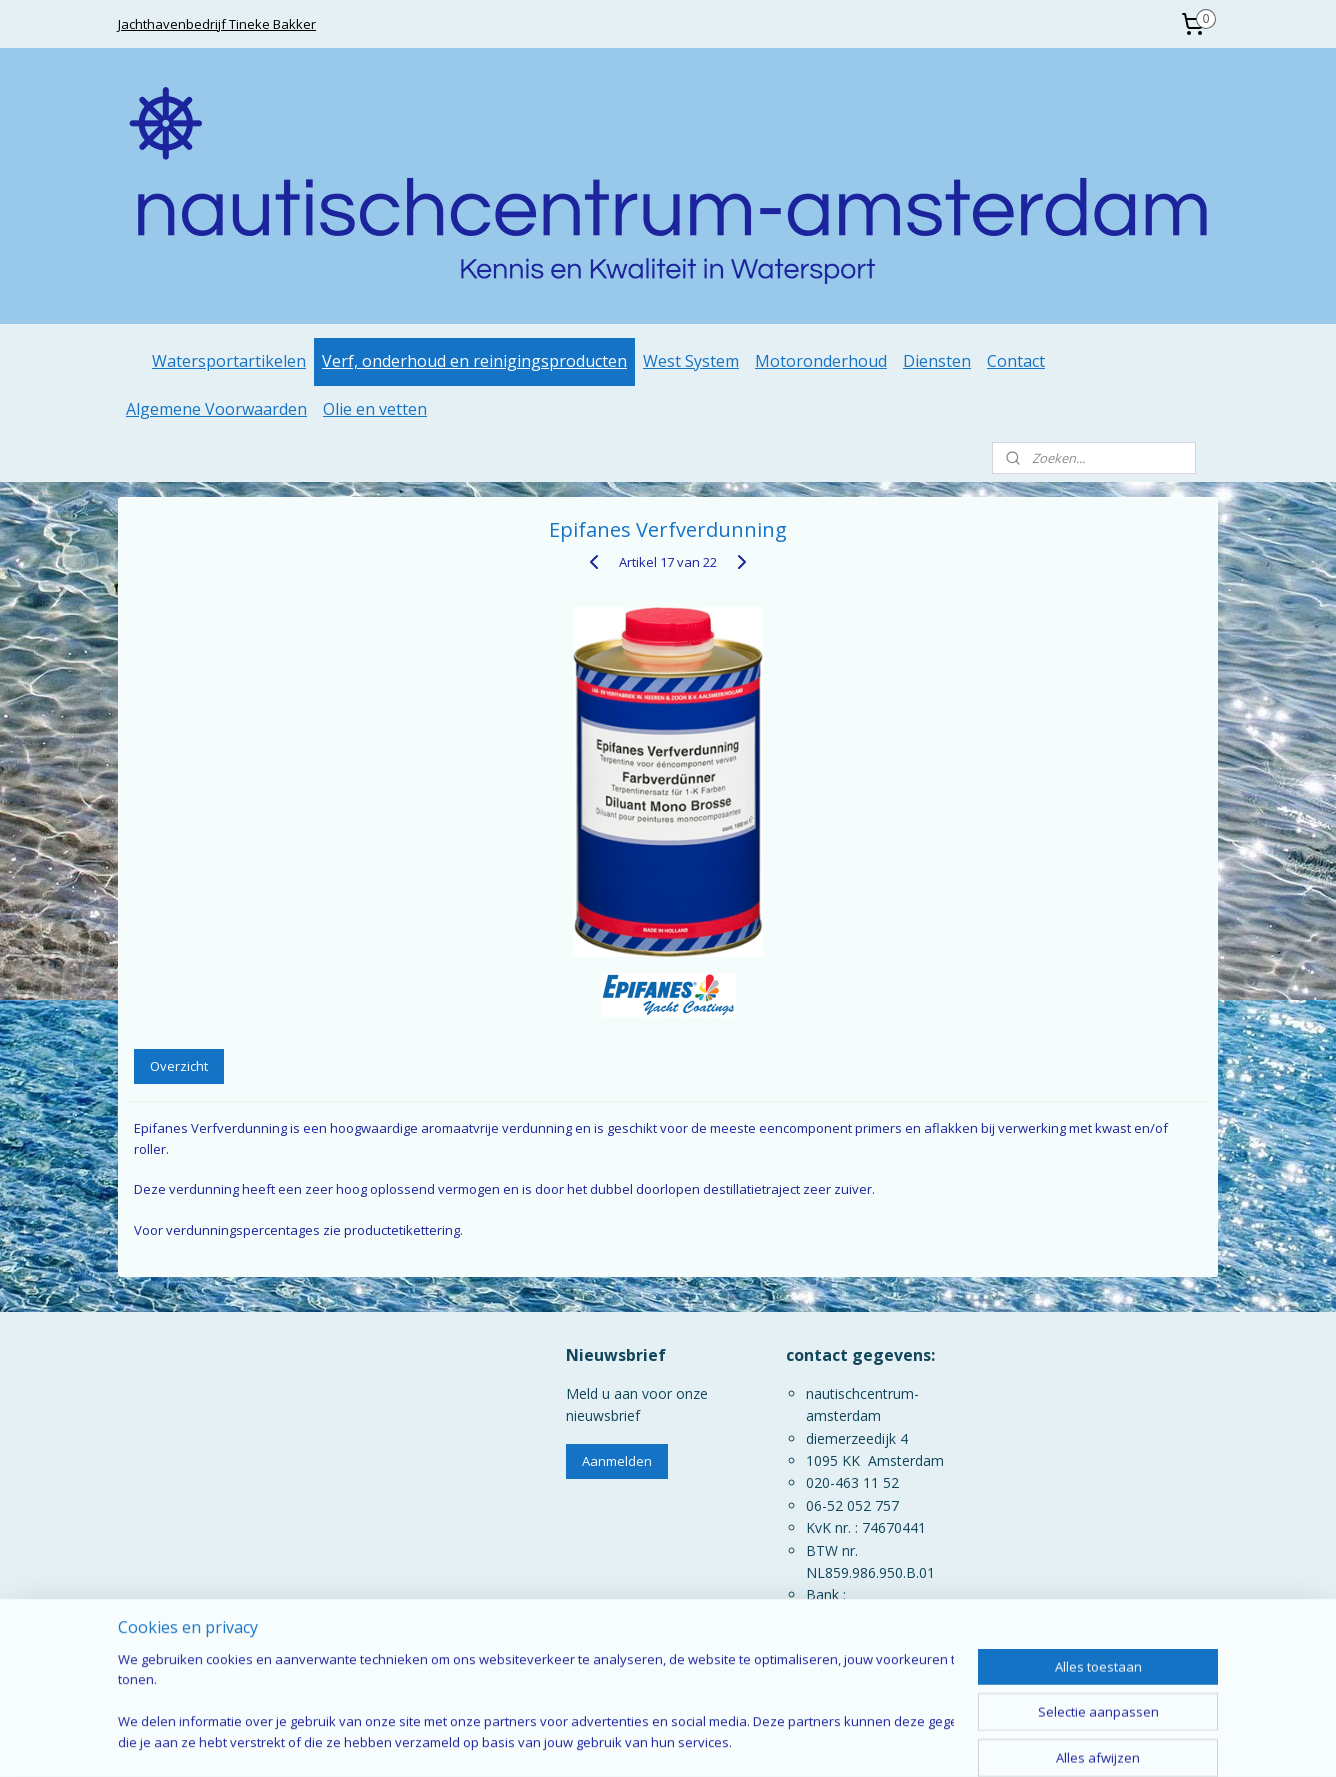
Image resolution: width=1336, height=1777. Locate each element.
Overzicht (179, 1066)
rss (676, 1740)
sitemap (634, 1740)
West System (691, 361)
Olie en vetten (375, 409)
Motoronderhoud (821, 361)
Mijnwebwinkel (927, 1740)
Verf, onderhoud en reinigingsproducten (474, 361)
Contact (1016, 361)
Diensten (937, 361)
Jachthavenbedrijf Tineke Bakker (217, 24)
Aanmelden (617, 1461)
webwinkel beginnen (753, 1740)
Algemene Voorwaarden (216, 409)
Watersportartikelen (229, 361)
